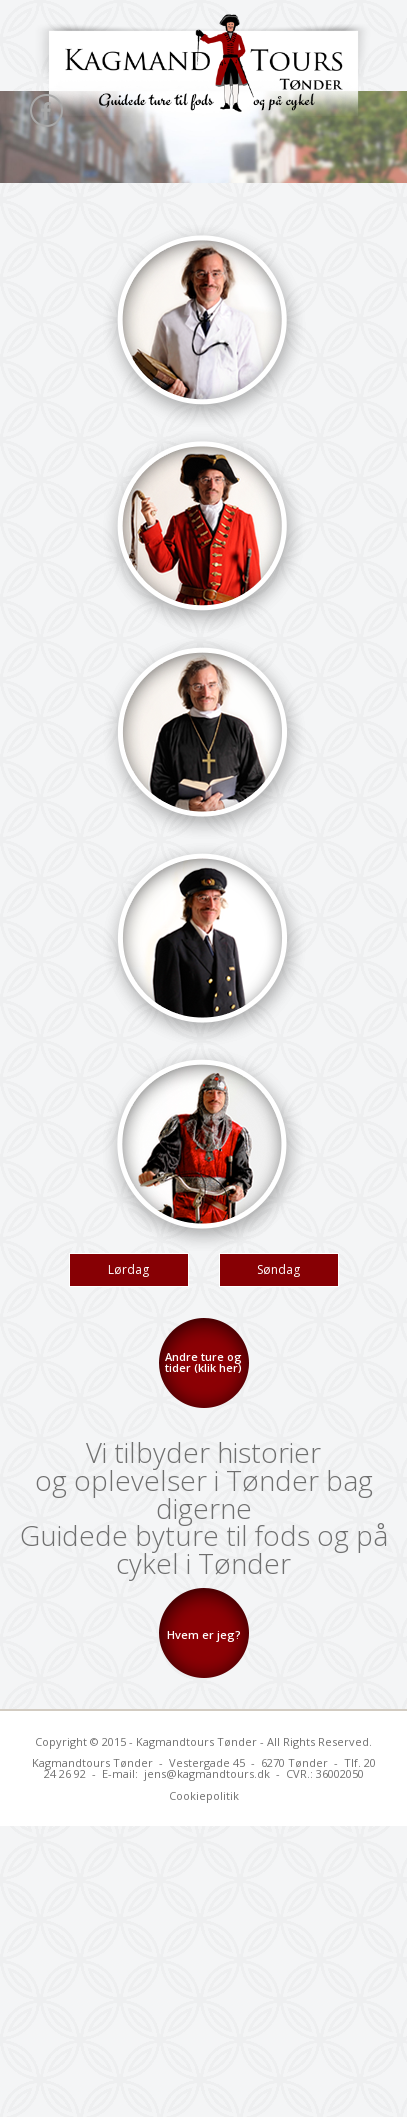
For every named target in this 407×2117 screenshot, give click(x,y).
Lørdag (128, 1269)
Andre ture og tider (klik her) (203, 1362)
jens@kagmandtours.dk (207, 1773)
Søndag (278, 1269)
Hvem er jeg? (204, 1634)
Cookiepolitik (204, 1795)
